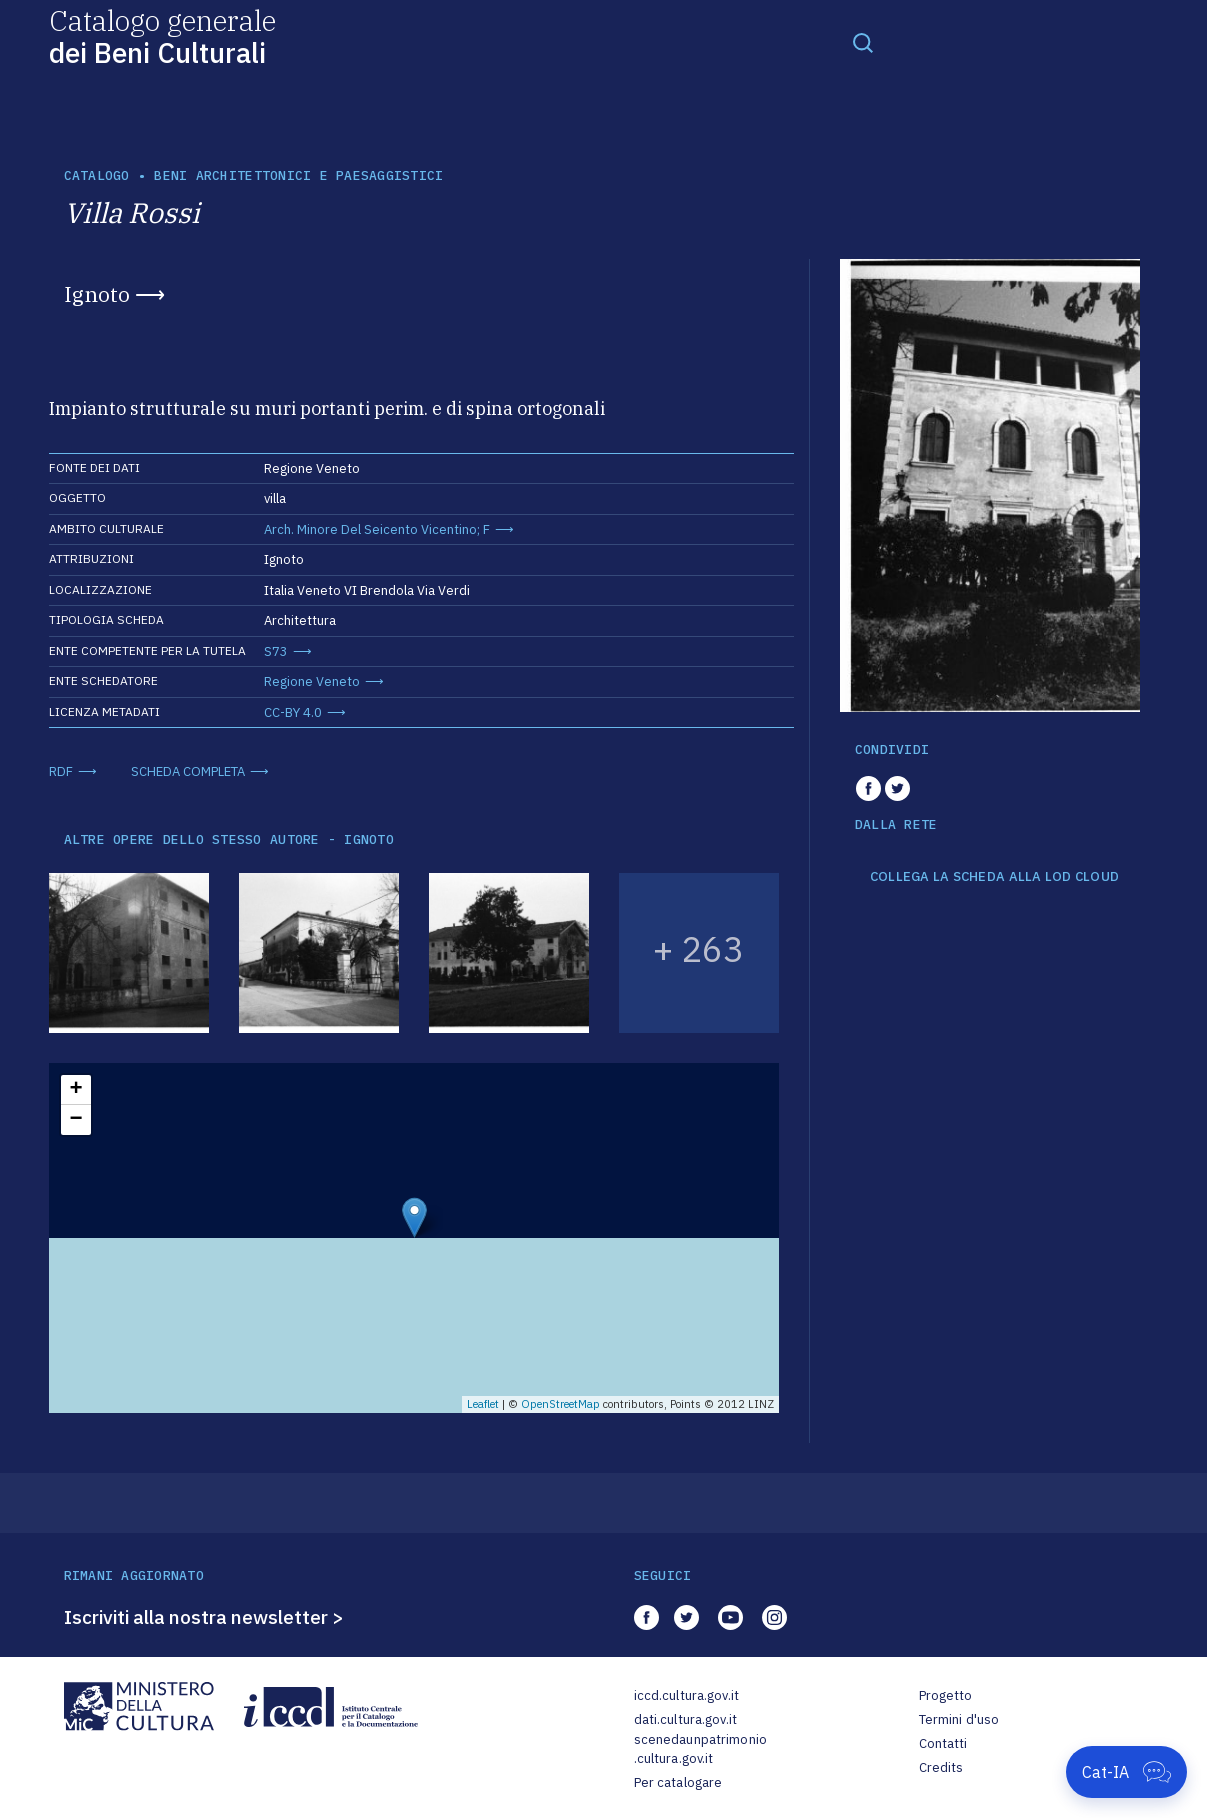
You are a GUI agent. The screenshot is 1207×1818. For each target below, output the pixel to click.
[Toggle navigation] (863, 42)
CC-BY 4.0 (293, 712)
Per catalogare (678, 1782)
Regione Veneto (312, 681)
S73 (276, 651)
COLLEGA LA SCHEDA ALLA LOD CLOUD (994, 877)
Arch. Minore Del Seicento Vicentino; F (377, 529)
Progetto (946, 1695)
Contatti (943, 1743)
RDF (61, 771)
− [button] (75, 1120)
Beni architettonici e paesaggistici (298, 175)
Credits (941, 1767)
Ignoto (97, 294)
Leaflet (483, 1404)
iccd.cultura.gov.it (686, 1695)
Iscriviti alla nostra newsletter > (204, 1617)
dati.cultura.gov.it (685, 1719)
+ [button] (75, 1090)
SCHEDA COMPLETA (188, 771)
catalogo (97, 175)
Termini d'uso (959, 1719)
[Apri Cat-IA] (1126, 1772)
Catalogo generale (162, 35)
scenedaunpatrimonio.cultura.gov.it (700, 1749)
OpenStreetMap (560, 1404)
